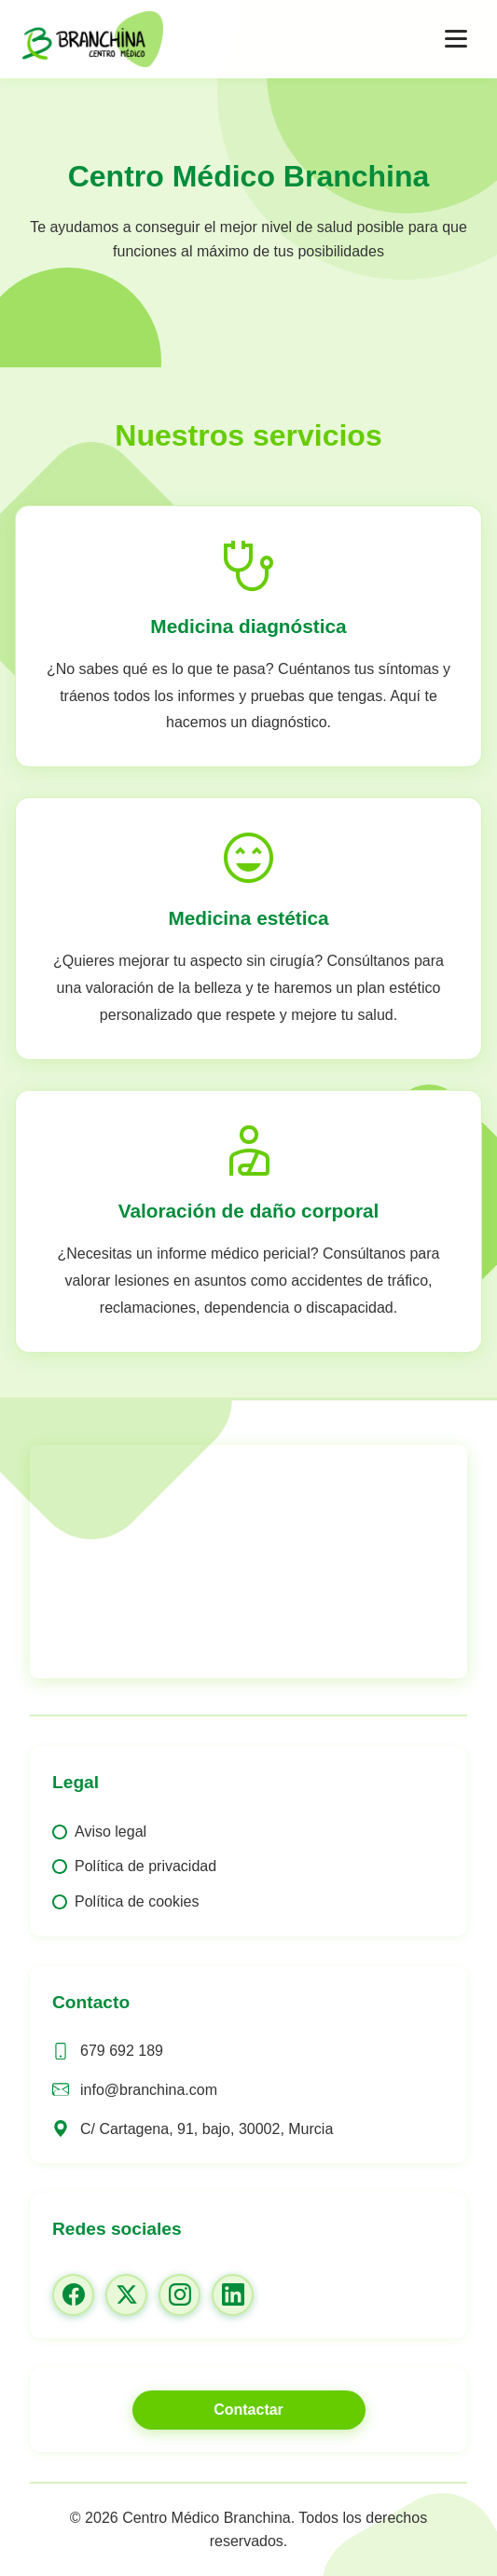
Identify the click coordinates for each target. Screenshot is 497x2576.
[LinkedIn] (233, 2295)
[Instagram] (179, 2295)
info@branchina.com (148, 2090)
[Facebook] (73, 2295)
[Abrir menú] (456, 38)
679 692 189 (121, 2051)
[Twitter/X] (126, 2295)
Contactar (248, 2410)
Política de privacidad (145, 1866)
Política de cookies (137, 1901)
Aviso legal (110, 1831)
